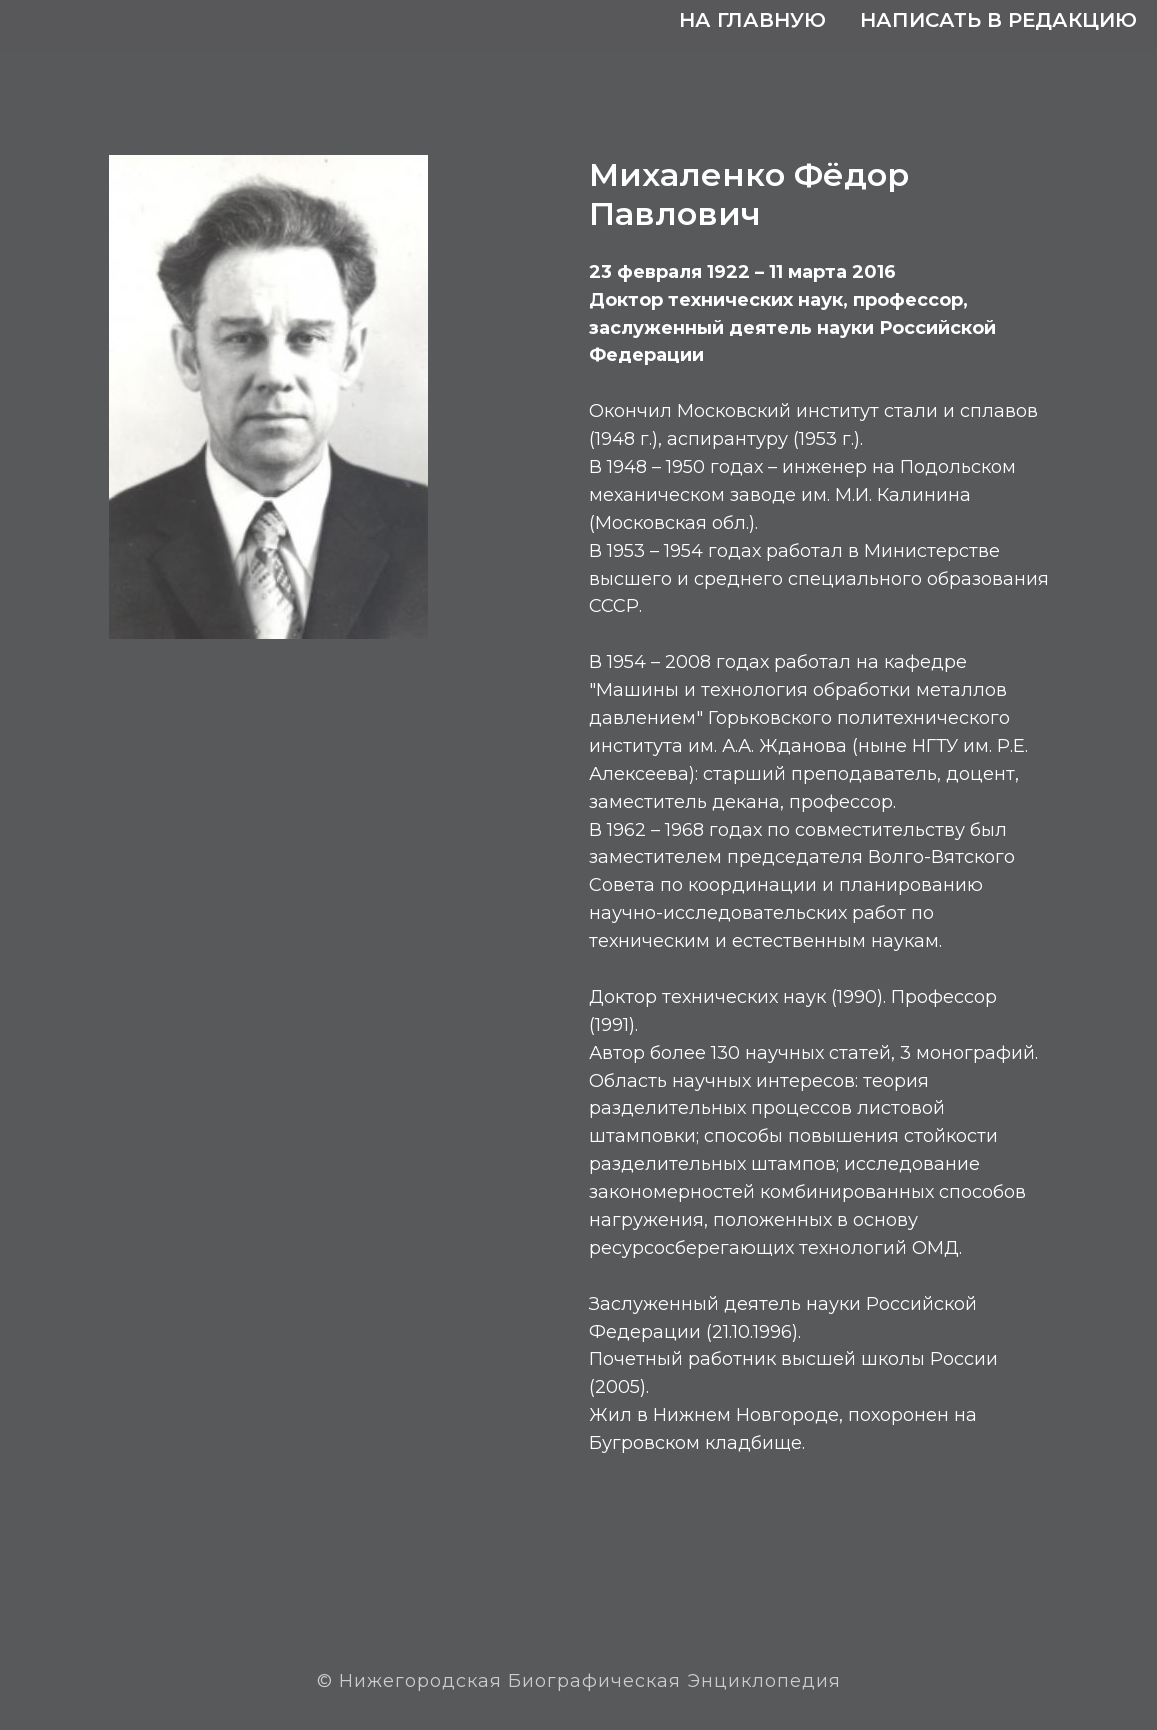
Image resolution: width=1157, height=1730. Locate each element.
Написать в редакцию (998, 20)
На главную (752, 20)
